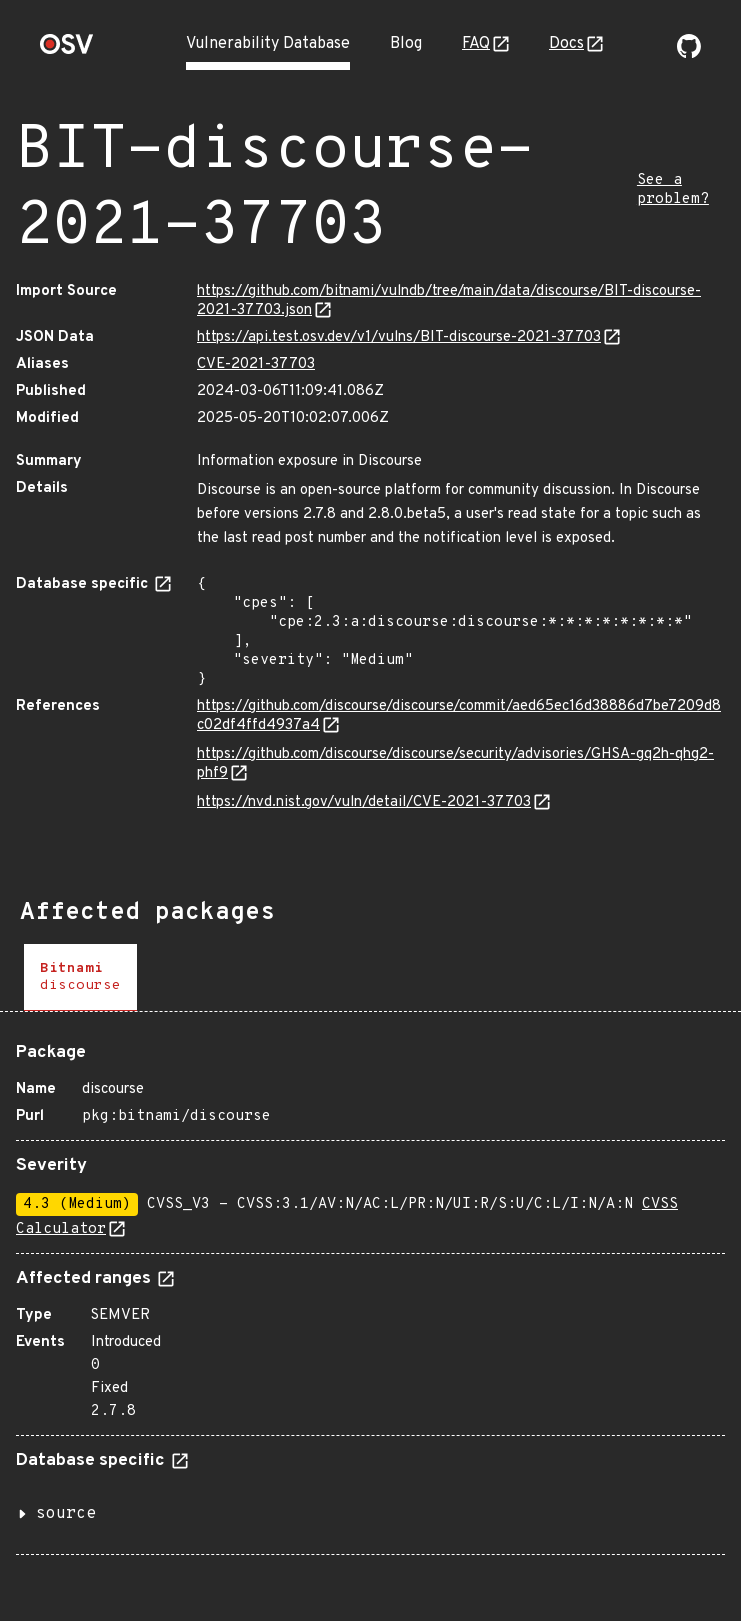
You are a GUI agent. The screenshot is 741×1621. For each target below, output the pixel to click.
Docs (566, 44)
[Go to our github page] (689, 54)
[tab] (80, 977)
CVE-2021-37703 (256, 364)
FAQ (476, 44)
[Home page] (67, 50)
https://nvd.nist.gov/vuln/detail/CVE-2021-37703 (364, 802)
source (66, 1514)
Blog (406, 44)
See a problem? (673, 190)
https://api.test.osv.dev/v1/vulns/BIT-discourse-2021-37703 (399, 337)
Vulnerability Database (268, 44)
